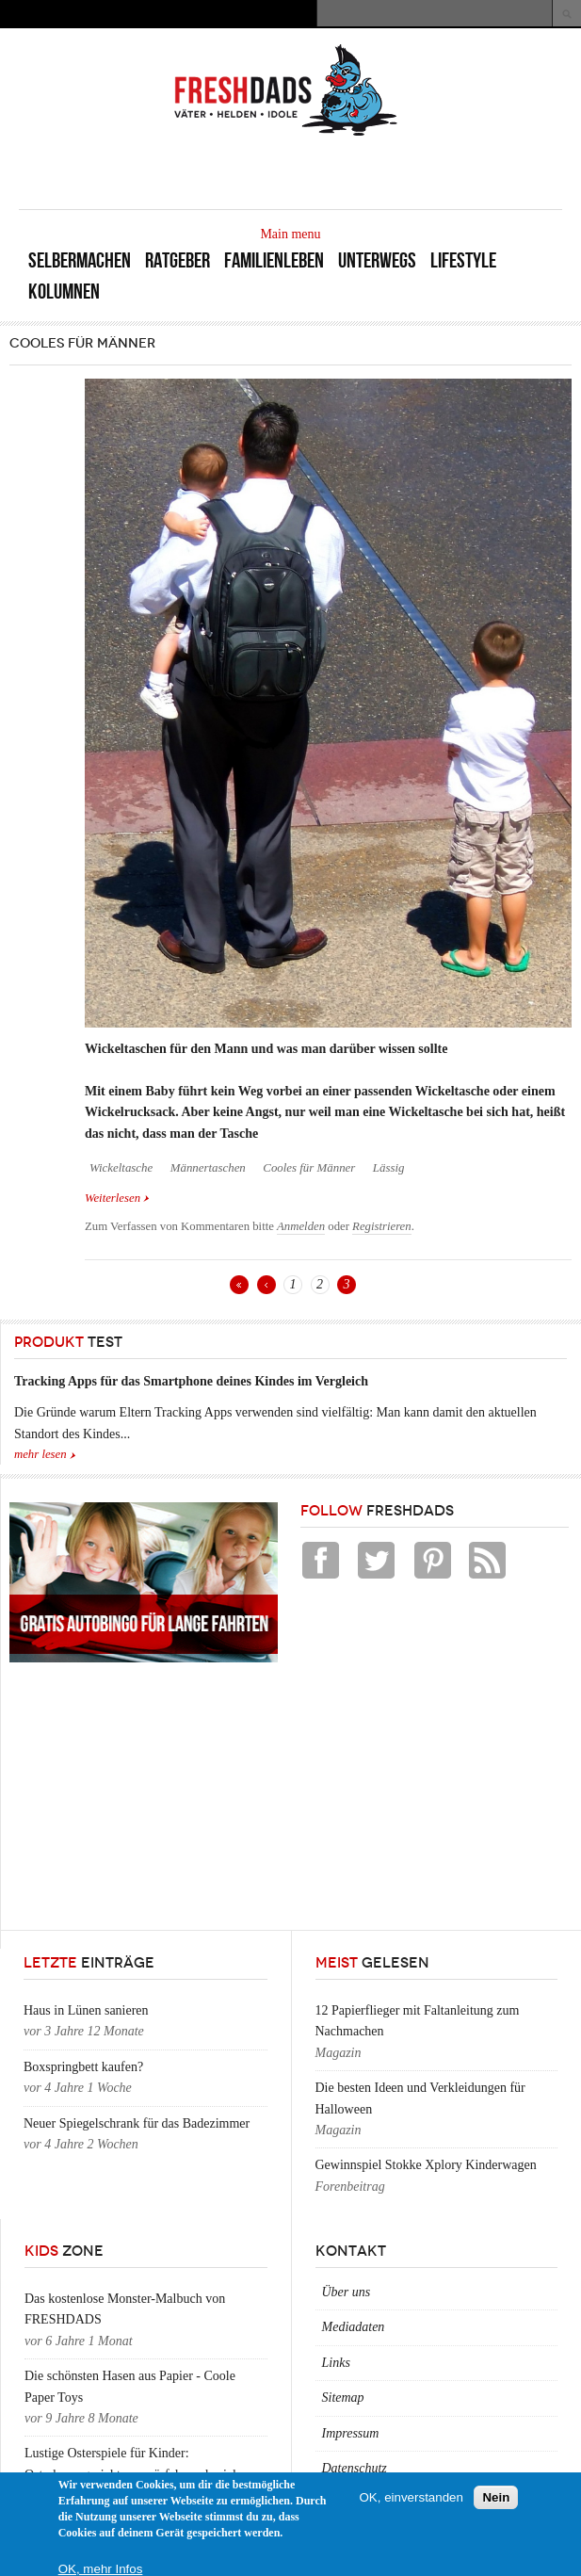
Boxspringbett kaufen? (83, 2067)
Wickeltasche (121, 1168)
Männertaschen (208, 1168)
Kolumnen (64, 291)
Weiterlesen (117, 1197)
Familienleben (274, 260)
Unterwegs (377, 260)
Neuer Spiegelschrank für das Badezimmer (137, 2123)
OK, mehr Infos (100, 2569)
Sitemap (343, 2397)
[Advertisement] (341, 171)
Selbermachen (79, 260)
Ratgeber (177, 260)
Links (336, 2363)
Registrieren (382, 1226)
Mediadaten (353, 2327)
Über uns (346, 2292)
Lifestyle (463, 260)
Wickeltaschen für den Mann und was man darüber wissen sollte (266, 1049)
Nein (495, 2497)
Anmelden (301, 1226)
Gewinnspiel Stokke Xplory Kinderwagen (426, 2165)
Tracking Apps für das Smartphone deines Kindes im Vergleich (191, 1381)
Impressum (350, 2433)
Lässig (389, 1168)
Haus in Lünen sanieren (86, 2010)
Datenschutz (354, 2468)
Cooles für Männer (309, 1168)
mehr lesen (40, 1454)
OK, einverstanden (411, 2497)
